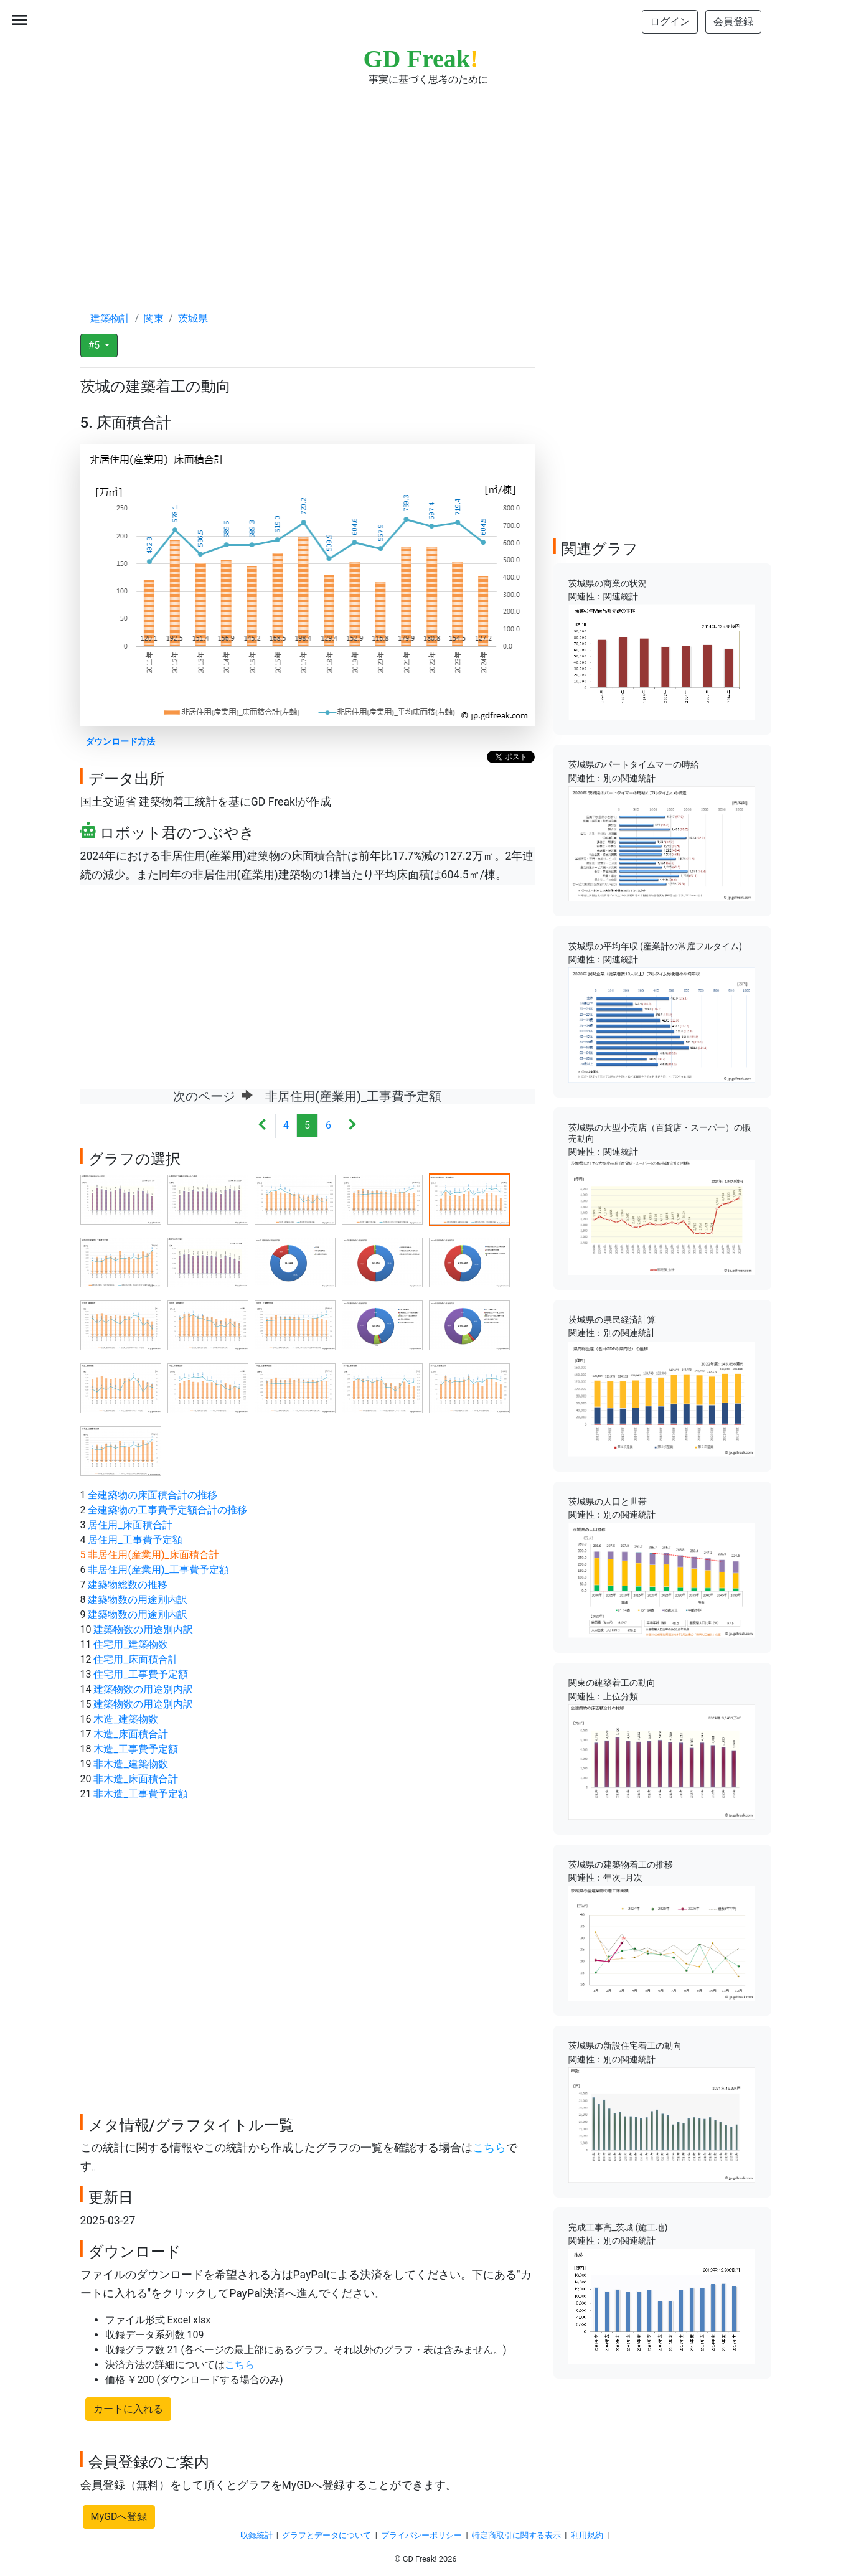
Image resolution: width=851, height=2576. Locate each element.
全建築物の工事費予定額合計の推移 (167, 1510)
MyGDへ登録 (119, 2516)
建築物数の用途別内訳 (137, 1599)
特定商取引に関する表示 (516, 2535)
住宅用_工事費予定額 (140, 1674)
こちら (489, 2147)
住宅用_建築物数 (130, 1644)
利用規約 (587, 2535)
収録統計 (256, 2535)
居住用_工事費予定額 (135, 1540)
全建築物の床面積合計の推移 (152, 1495)
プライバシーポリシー (421, 2535)
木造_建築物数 (125, 1719)
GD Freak (421, 59)
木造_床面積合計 (130, 1734)
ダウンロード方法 (120, 741)
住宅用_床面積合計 (135, 1659)
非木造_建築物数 (130, 1764)
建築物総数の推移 (127, 1585)
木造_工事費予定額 (135, 1749)
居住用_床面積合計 (130, 1525)
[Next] (352, 1126)
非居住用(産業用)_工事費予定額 (158, 1570)
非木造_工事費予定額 (140, 1794)
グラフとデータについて (326, 2535)
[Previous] (262, 1126)
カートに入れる (128, 2409)
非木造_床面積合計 (135, 1779)
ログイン (670, 21)
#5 (95, 345)
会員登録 (733, 21)
